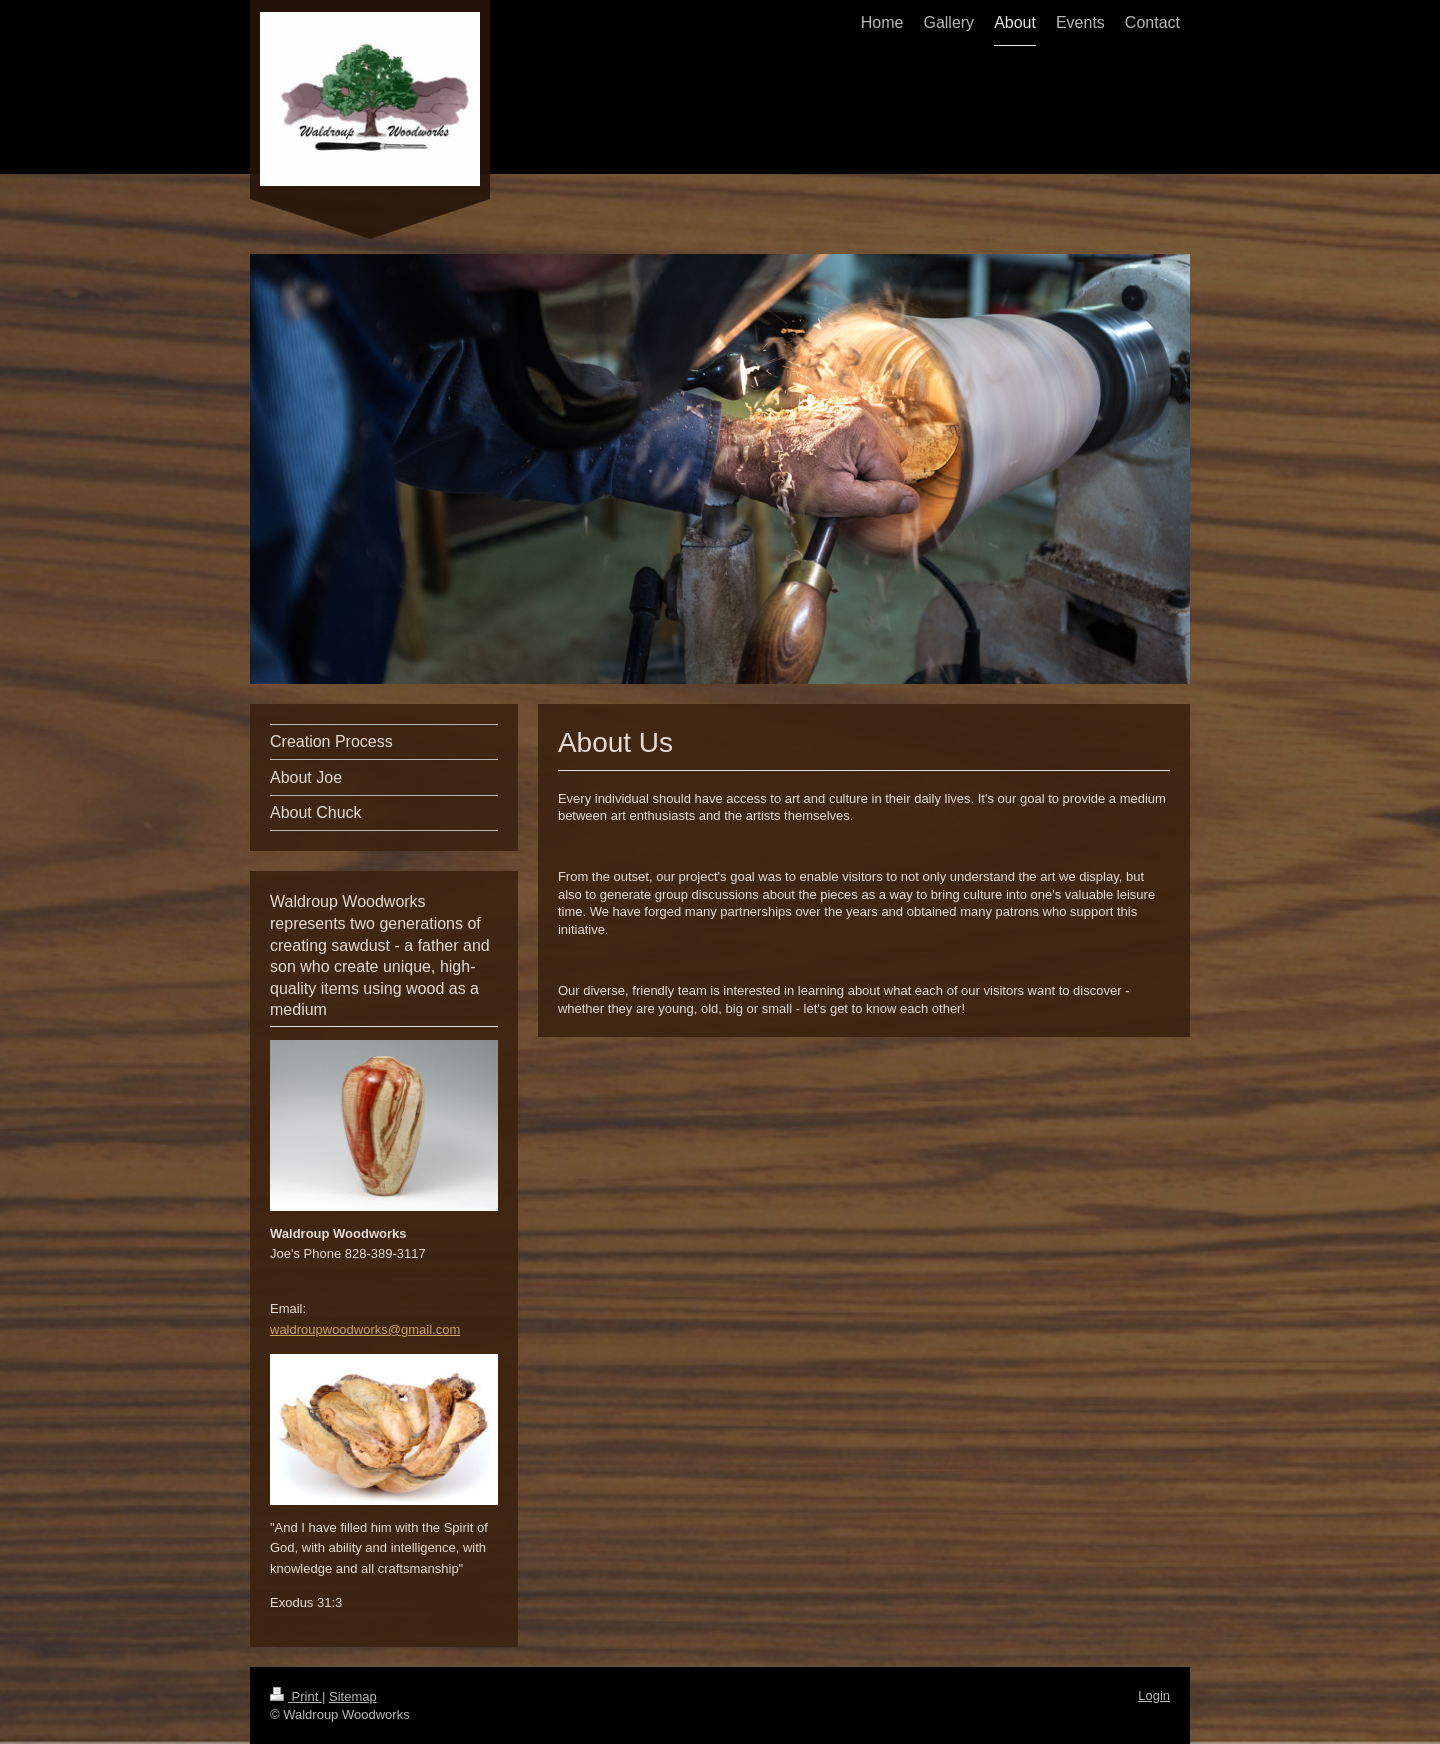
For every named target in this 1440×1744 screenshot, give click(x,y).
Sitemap (353, 1696)
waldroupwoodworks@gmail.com (365, 1329)
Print (296, 1696)
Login (1154, 1695)
